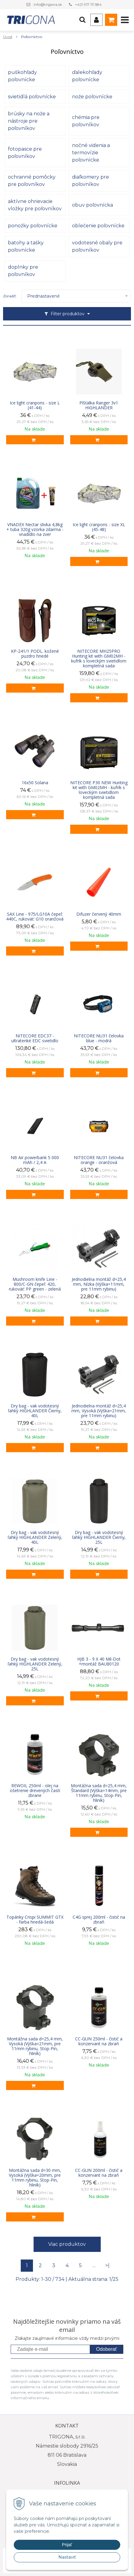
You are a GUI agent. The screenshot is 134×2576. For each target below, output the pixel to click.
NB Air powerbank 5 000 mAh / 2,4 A (35, 1160)
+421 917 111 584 (88, 4)
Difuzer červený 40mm (98, 914)
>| (107, 2265)
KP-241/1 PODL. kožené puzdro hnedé (35, 654)
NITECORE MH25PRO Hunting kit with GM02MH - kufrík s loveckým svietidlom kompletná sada (98, 658)
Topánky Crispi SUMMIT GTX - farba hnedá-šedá (34, 1919)
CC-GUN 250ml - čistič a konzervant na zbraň (98, 2041)
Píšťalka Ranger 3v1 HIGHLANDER (98, 405)
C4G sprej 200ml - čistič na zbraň (99, 1919)
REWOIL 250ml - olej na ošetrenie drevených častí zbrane (35, 1790)
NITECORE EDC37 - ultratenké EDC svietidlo (34, 1038)
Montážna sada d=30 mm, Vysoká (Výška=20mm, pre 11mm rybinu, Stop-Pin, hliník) (35, 2177)
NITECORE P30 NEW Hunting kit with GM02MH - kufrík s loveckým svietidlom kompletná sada (99, 790)
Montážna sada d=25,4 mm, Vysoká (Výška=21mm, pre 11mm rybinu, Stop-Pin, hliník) (35, 2046)
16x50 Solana (35, 782)
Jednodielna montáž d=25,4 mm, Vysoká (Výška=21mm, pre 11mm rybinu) (98, 1410)
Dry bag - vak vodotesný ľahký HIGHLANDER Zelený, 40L (35, 1537)
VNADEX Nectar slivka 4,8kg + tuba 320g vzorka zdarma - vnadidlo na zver (34, 529)
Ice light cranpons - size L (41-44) (35, 405)
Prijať (67, 2544)
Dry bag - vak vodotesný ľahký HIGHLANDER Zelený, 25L (35, 1664)
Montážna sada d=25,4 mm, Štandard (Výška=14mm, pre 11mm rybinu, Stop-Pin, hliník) (99, 1793)
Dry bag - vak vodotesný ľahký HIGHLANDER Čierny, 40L (35, 1410)
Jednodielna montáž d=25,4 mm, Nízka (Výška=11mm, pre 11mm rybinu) (99, 1284)
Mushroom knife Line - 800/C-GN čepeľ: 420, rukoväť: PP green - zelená (35, 1284)
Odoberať (106, 2349)
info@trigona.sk (48, 4)
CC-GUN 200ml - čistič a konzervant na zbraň (98, 2173)
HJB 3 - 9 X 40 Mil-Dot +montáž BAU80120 (99, 1661)
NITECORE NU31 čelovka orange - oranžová (99, 1160)
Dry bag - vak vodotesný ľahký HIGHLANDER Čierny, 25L (99, 1537)
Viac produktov (67, 2244)
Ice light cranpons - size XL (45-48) (99, 527)
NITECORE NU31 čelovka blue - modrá (99, 1038)
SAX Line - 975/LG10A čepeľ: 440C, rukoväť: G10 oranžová (34, 916)
